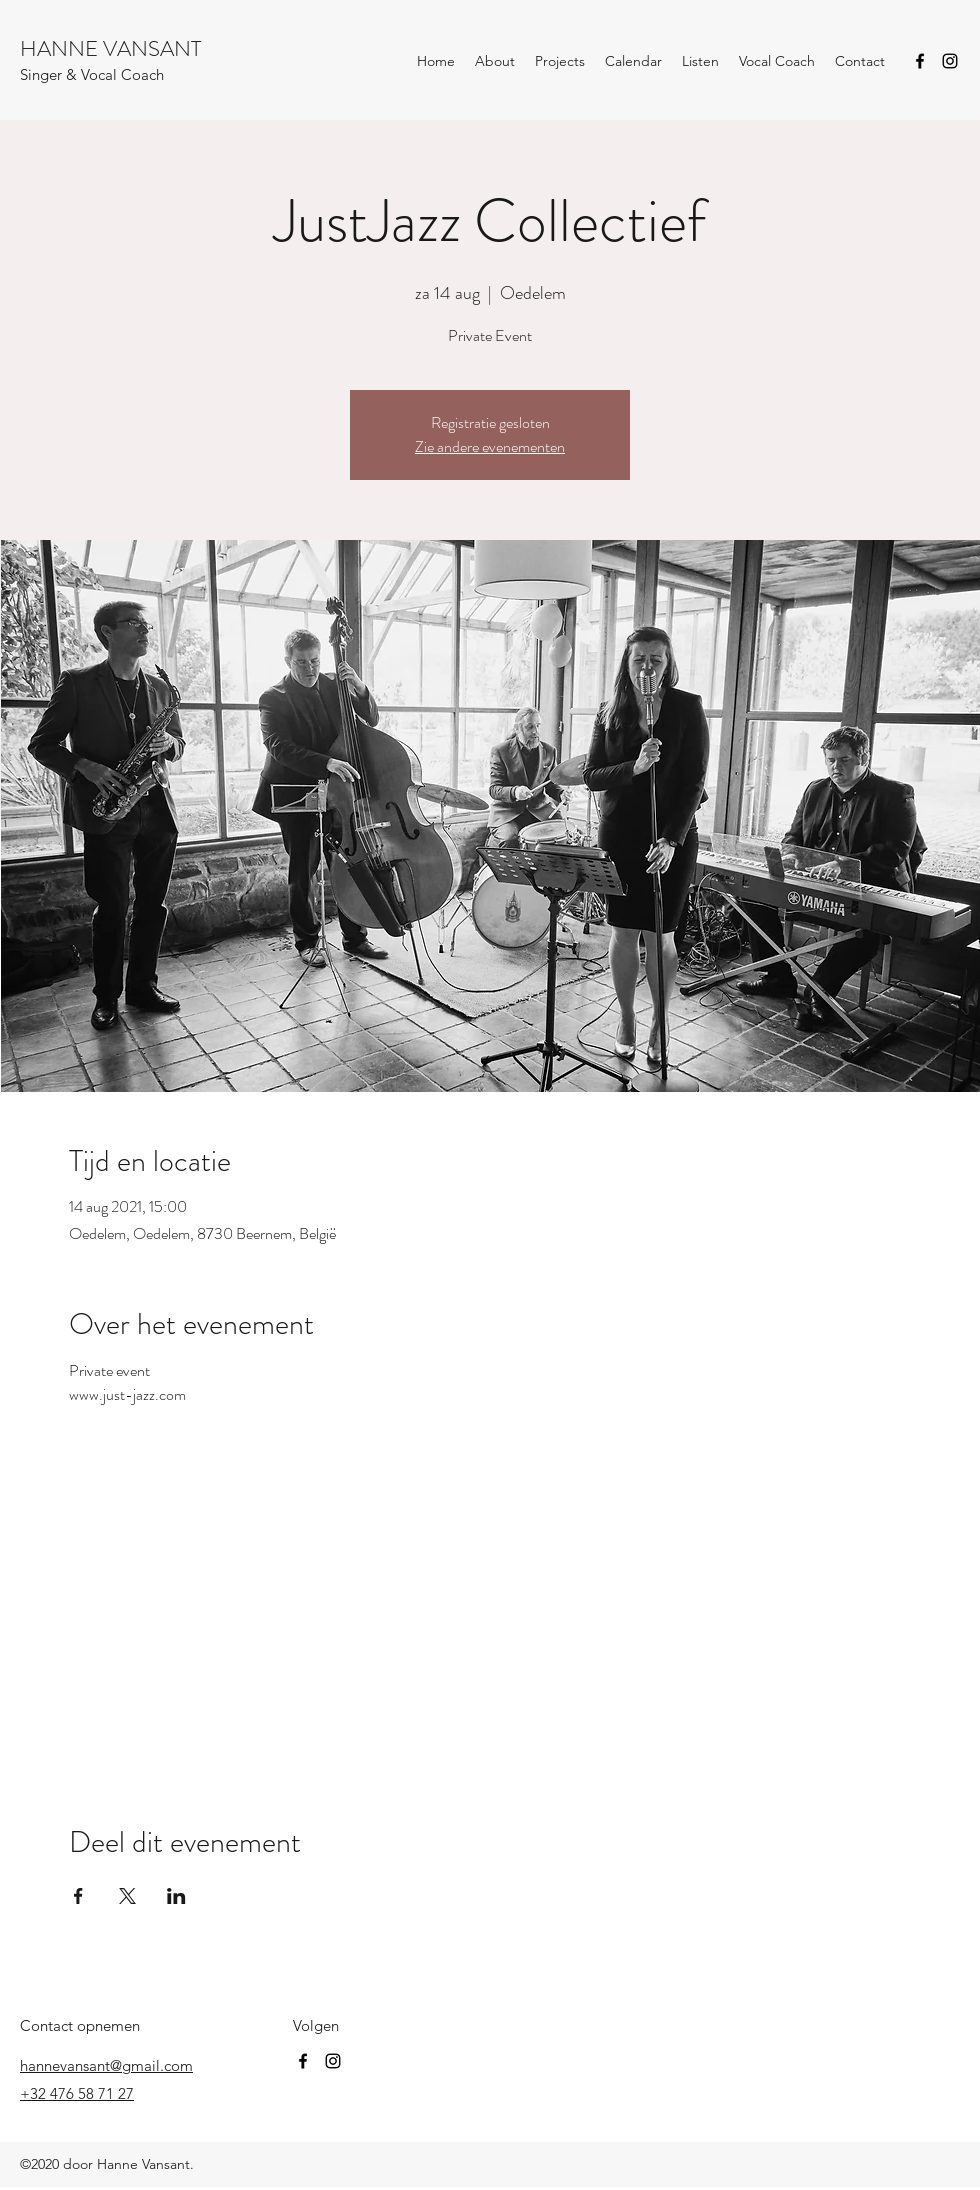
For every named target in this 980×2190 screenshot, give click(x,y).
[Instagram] (950, 61)
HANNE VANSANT (110, 48)
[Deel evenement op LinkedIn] (176, 1896)
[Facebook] (920, 61)
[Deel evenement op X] (127, 1896)
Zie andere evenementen (490, 446)
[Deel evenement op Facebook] (78, 1896)
